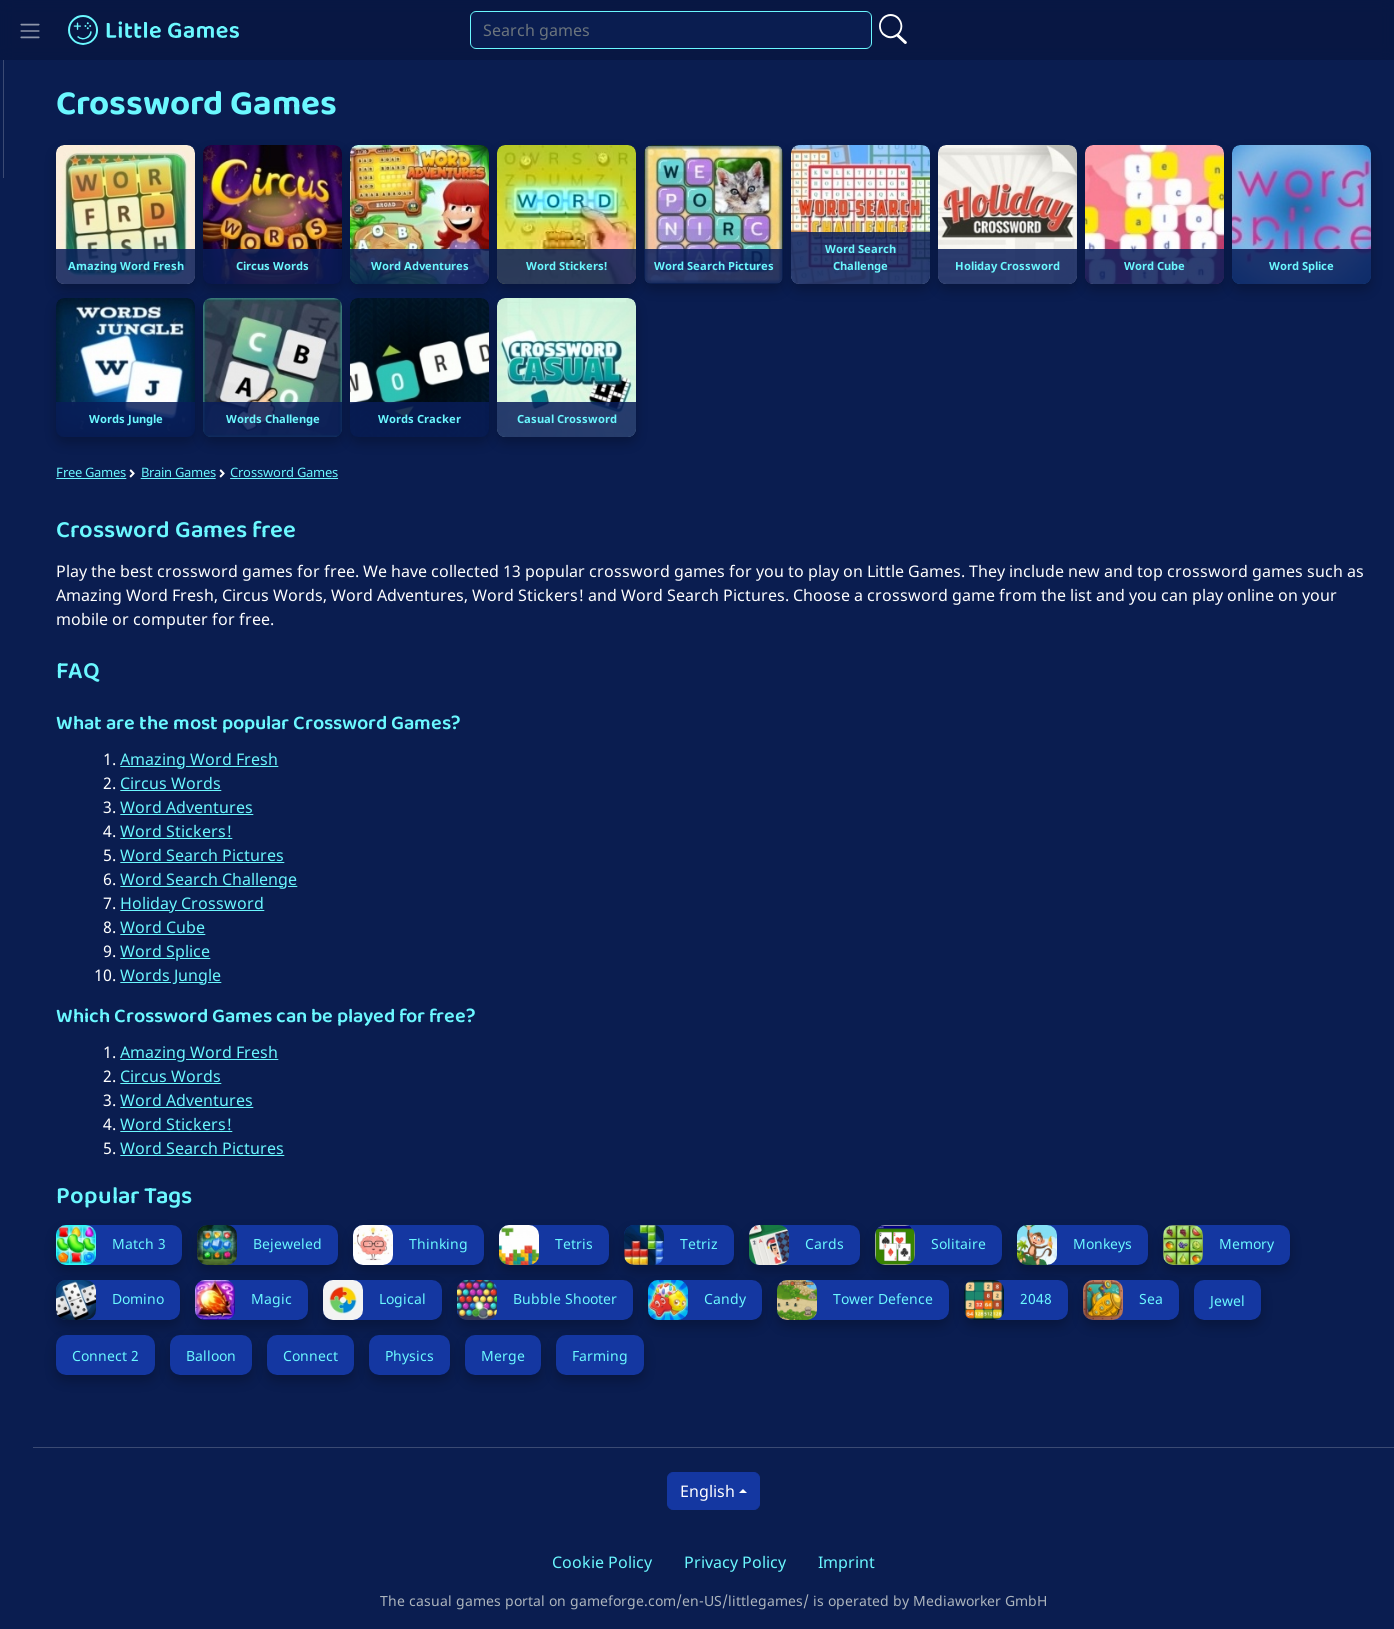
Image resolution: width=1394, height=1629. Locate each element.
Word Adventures (213, 801)
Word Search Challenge (235, 873)
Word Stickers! (203, 825)
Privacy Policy (749, 1556)
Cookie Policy (616, 1556)
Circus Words (197, 777)
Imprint (860, 1556)
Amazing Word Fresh (226, 753)
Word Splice (192, 945)
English (720, 1485)
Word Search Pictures (229, 849)
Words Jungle (197, 969)
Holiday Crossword (219, 897)
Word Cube (189, 921)
